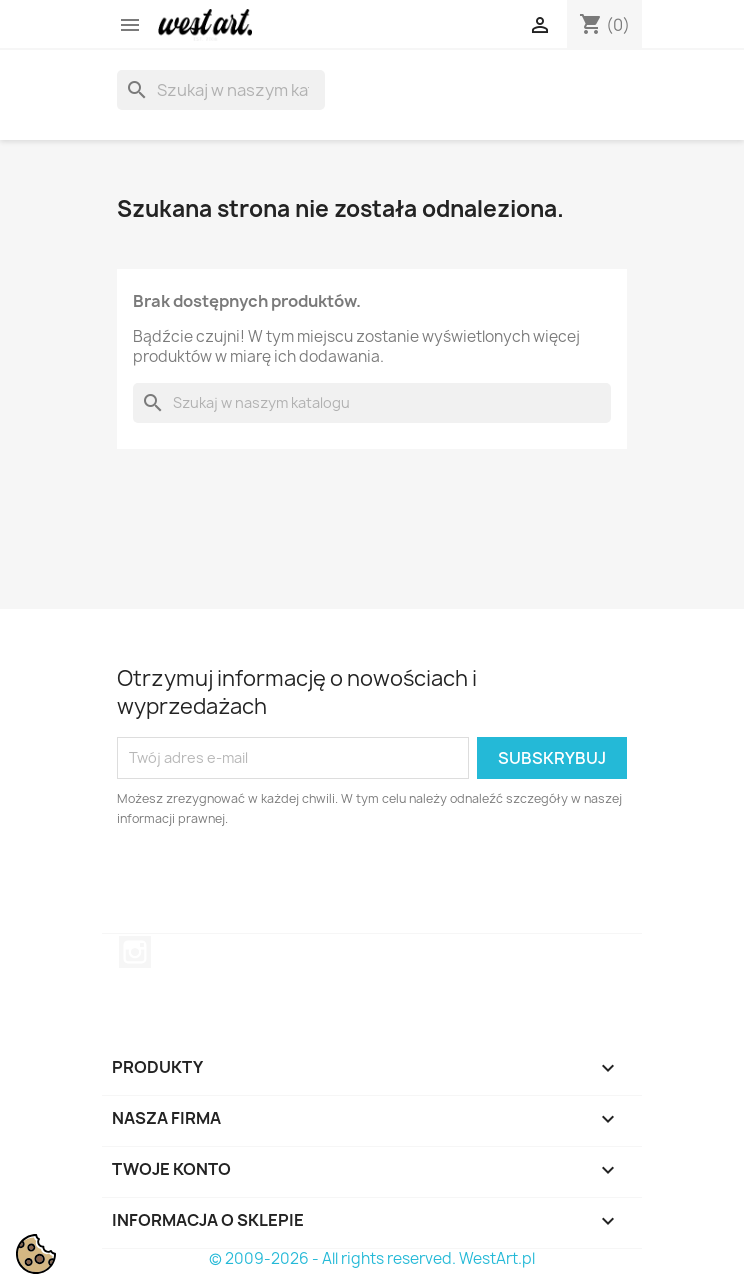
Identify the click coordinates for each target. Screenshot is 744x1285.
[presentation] (284, 884)
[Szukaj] (221, 90)
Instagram (135, 952)
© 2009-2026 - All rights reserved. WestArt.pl (372, 1258)
